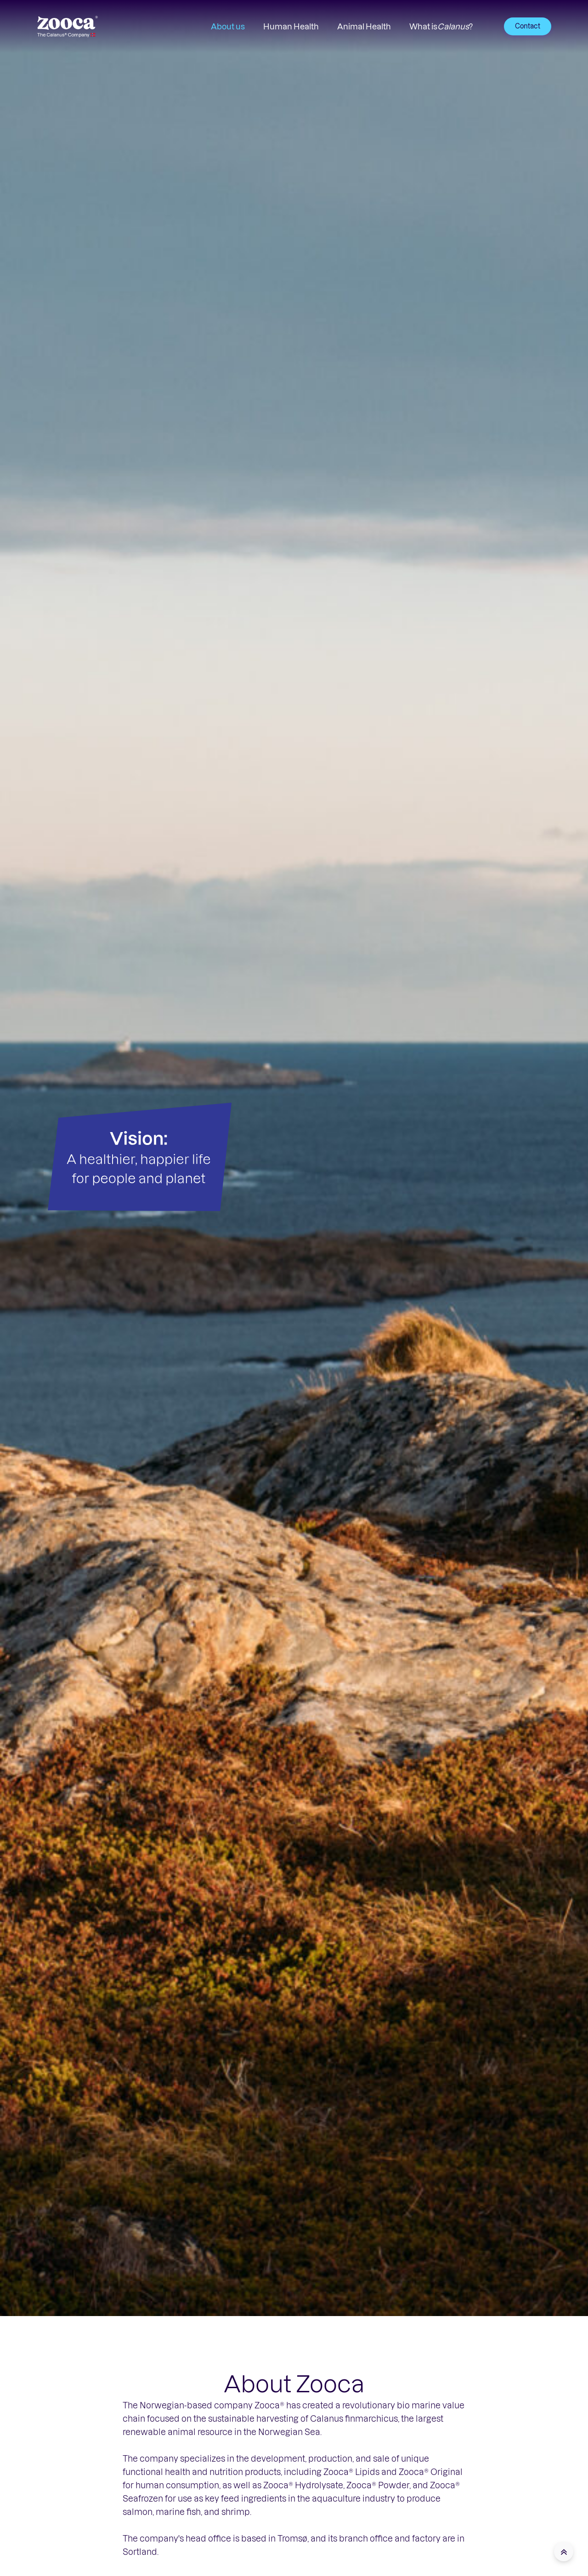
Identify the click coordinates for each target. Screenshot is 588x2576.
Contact (527, 26)
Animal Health (364, 26)
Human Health (291, 26)
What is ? (441, 26)
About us (228, 26)
